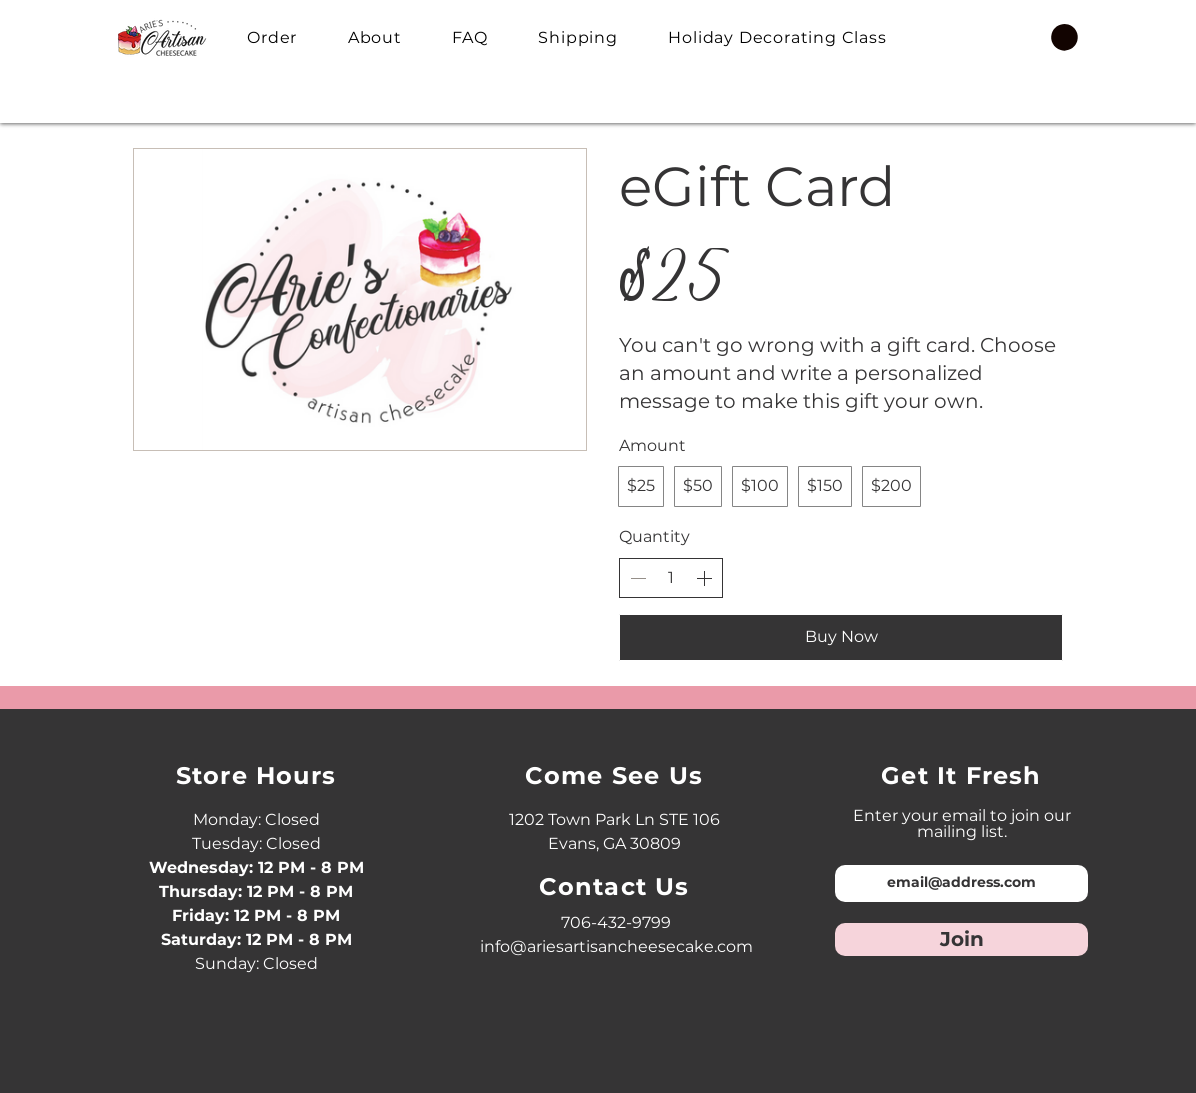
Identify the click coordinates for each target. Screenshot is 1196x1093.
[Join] (961, 939)
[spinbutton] (671, 578)
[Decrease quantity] (638, 578)
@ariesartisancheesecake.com (631, 946)
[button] (1064, 37)
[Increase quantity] (704, 578)
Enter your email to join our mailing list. (962, 824)
